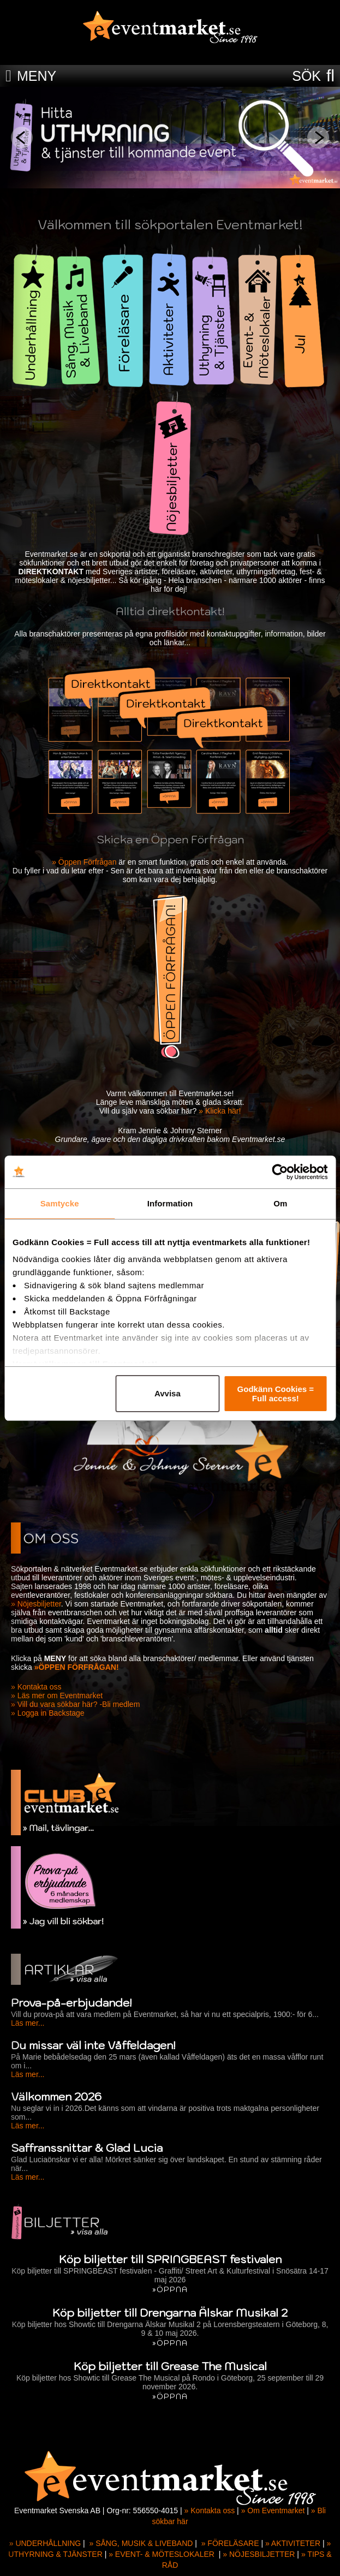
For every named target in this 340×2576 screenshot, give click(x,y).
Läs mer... (27, 2023)
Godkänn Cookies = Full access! (275, 1393)
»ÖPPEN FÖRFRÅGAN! (76, 1667)
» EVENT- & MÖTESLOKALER (161, 2554)
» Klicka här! (220, 1110)
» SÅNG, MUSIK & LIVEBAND (141, 2543)
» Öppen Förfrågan (84, 862)
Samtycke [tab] (59, 1203)
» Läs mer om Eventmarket (57, 1695)
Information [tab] (170, 1203)
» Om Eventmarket (273, 2510)
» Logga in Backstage (48, 1713)
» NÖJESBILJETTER (259, 2554)
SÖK (306, 76)
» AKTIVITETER (292, 2543)
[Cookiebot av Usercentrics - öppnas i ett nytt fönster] (279, 1172)
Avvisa (167, 1393)
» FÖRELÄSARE (230, 2543)
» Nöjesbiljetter (36, 1603)
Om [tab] (280, 1203)
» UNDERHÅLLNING (45, 2543)
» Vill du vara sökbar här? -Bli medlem (75, 1704)
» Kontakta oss (36, 1686)
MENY (36, 76)
